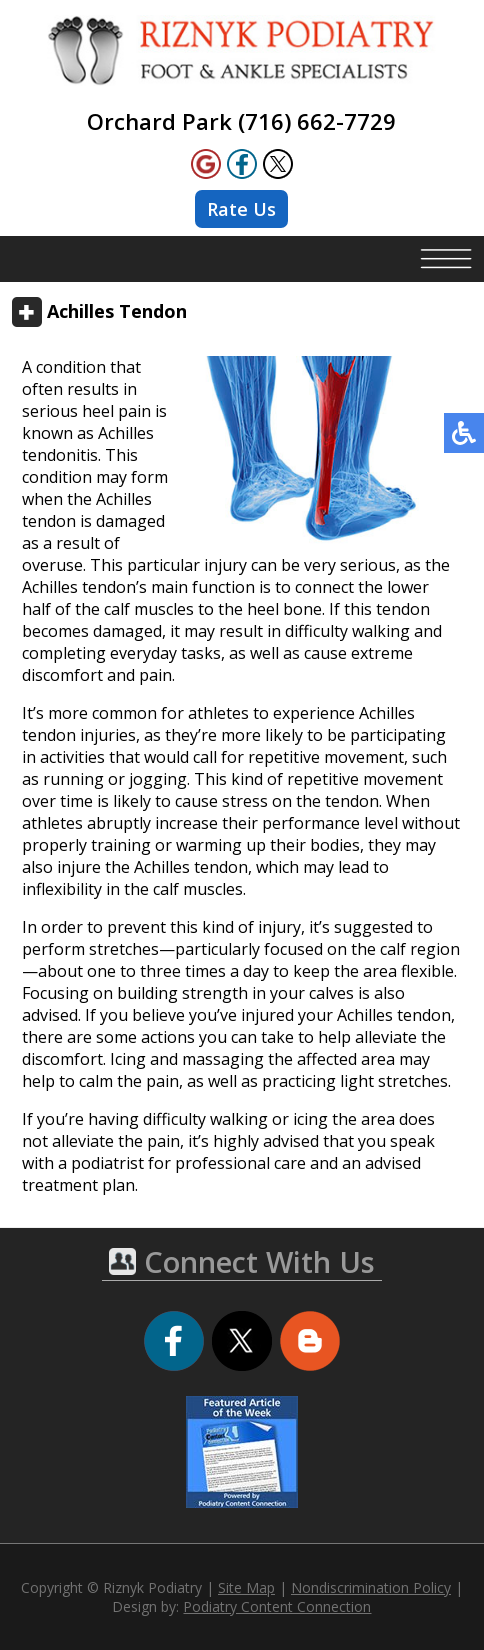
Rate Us (241, 209)
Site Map (246, 1587)
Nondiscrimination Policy (371, 1587)
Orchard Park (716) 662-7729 (241, 121)
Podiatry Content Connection (277, 1606)
